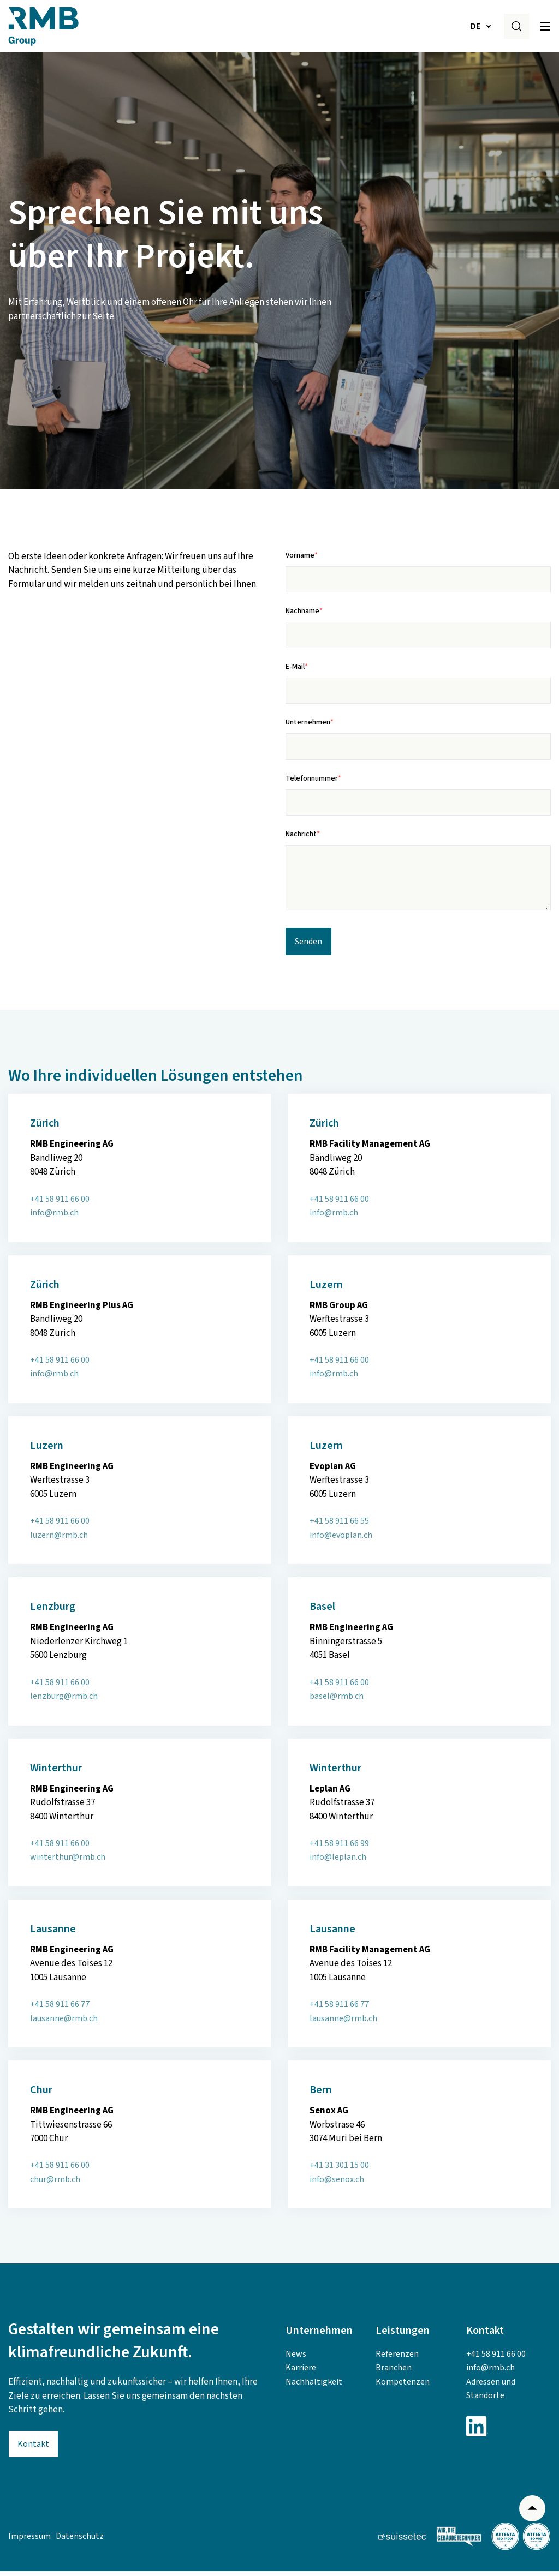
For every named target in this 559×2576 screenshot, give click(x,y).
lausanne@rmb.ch (64, 2023)
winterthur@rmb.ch (67, 1862)
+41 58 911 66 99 (339, 1848)
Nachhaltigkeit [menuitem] (314, 2387)
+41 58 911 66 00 (60, 1204)
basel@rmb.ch (337, 1701)
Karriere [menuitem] (301, 2373)
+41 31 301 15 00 (339, 2170)
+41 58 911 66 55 (339, 1526)
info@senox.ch (337, 2184)
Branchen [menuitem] (394, 2373)
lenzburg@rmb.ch (64, 1701)
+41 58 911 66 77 (60, 2009)
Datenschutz (80, 2541)
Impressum (29, 2541)
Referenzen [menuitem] (397, 2359)
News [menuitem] (296, 2359)
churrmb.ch (55, 2184)
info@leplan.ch (338, 1862)
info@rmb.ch (54, 1218)
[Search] (516, 26)
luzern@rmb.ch (59, 1540)
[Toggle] (545, 26)
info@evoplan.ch (341, 1540)
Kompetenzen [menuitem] (403, 2387)
